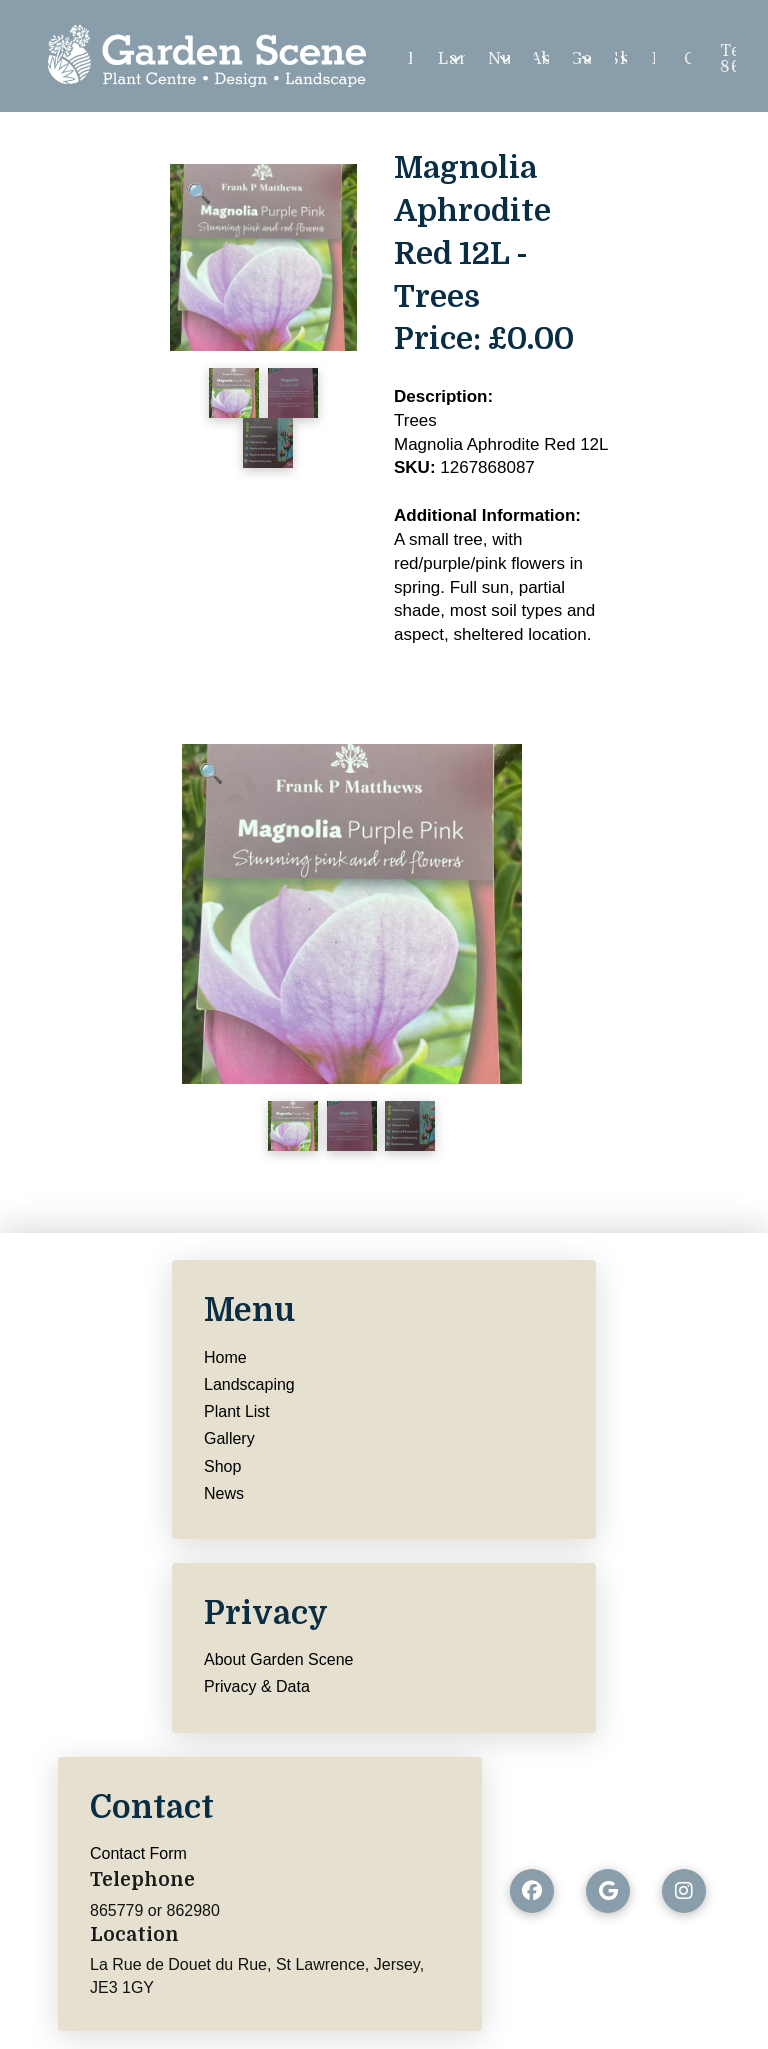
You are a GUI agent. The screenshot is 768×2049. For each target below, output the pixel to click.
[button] (199, 193)
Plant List (237, 1411)
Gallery (229, 1438)
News (224, 1493)
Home (225, 1357)
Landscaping (249, 1384)
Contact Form (138, 1853)
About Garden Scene (278, 1659)
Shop (222, 1466)
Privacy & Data (257, 1686)
